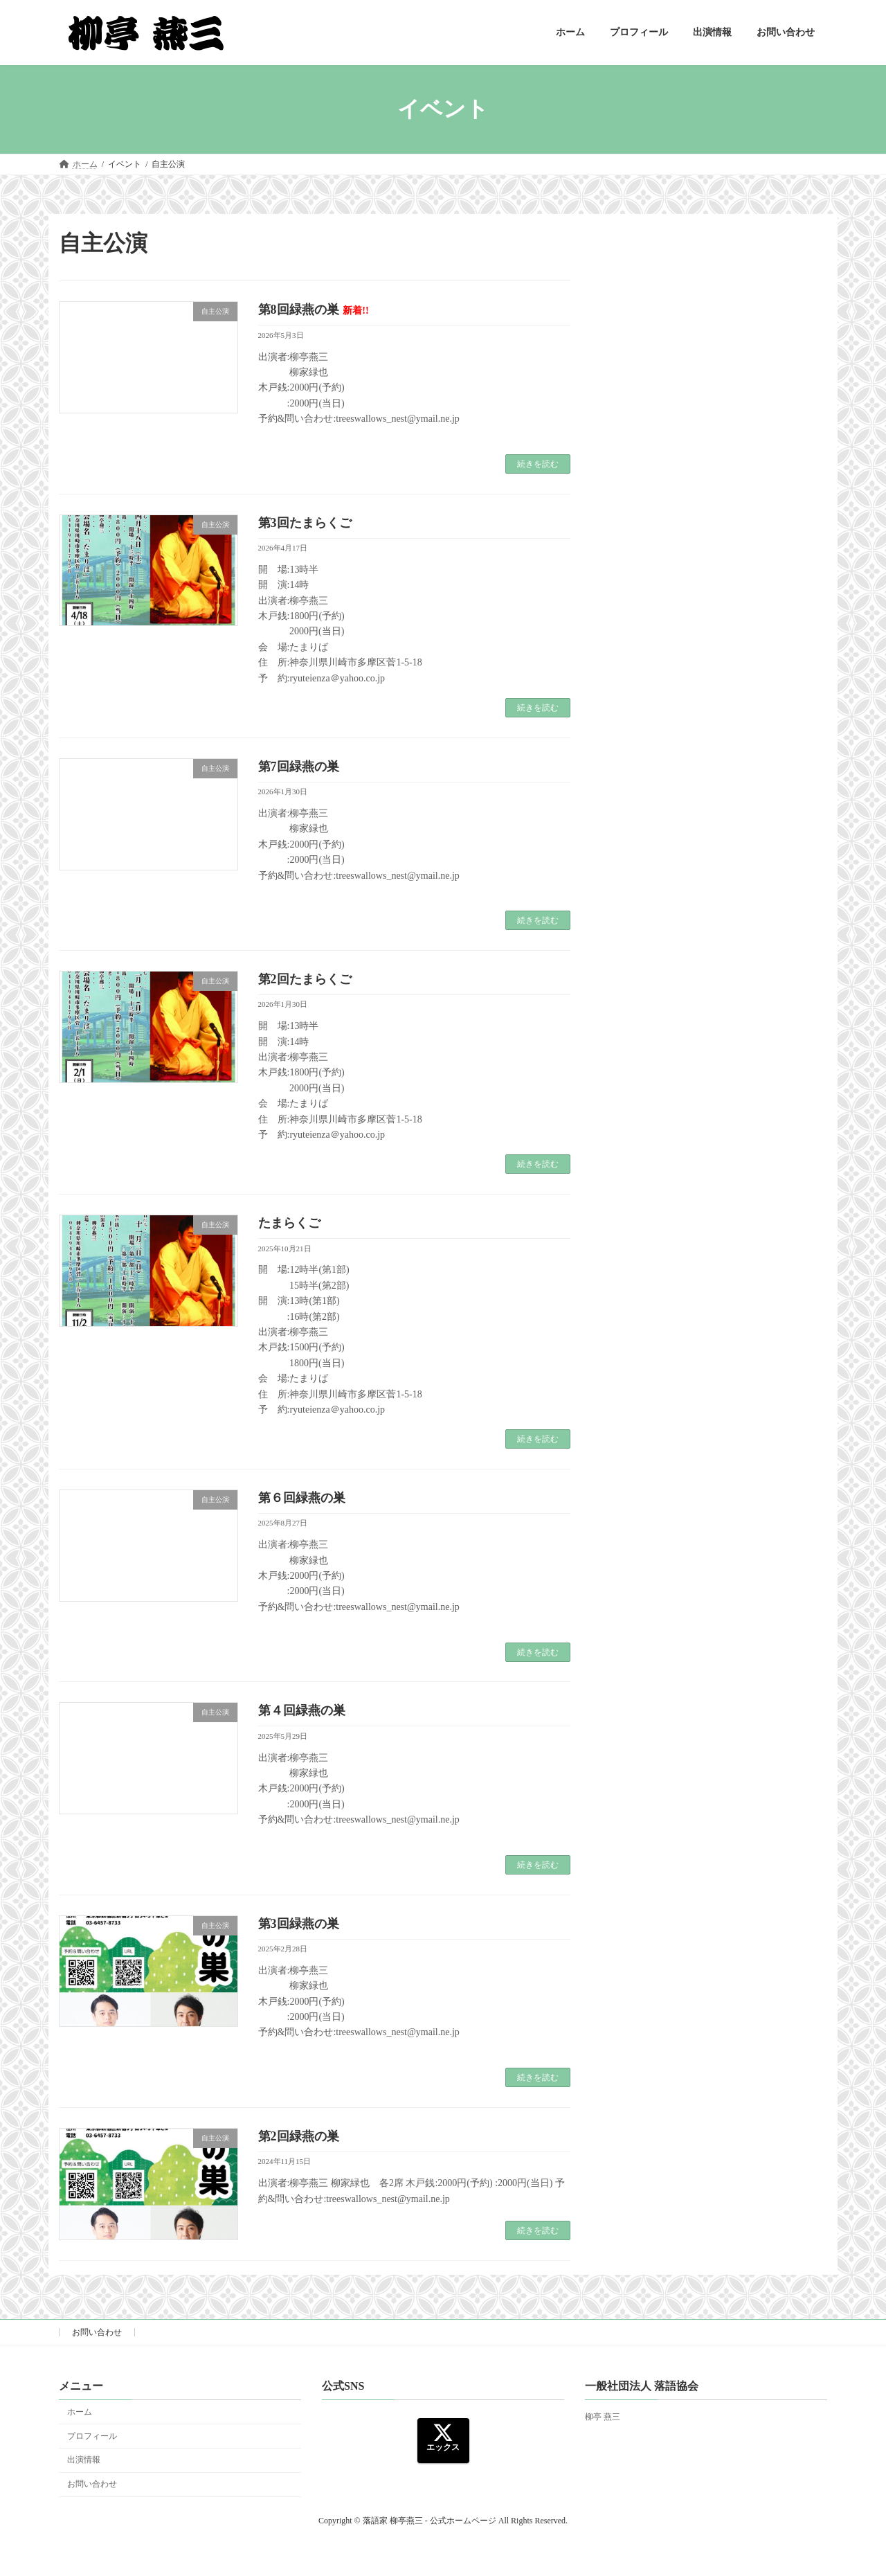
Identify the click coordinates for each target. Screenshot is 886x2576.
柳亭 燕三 (602, 2417)
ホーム (79, 2411)
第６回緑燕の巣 (301, 1498)
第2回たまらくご (305, 979)
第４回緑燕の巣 (301, 1710)
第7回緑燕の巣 (298, 766)
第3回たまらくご (305, 523)
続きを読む (538, 464)
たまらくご (289, 1223)
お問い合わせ (97, 2332)
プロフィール (92, 2435)
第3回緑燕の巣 (298, 1924)
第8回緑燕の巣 (313, 309)
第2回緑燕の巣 (298, 2136)
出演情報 (83, 2460)
